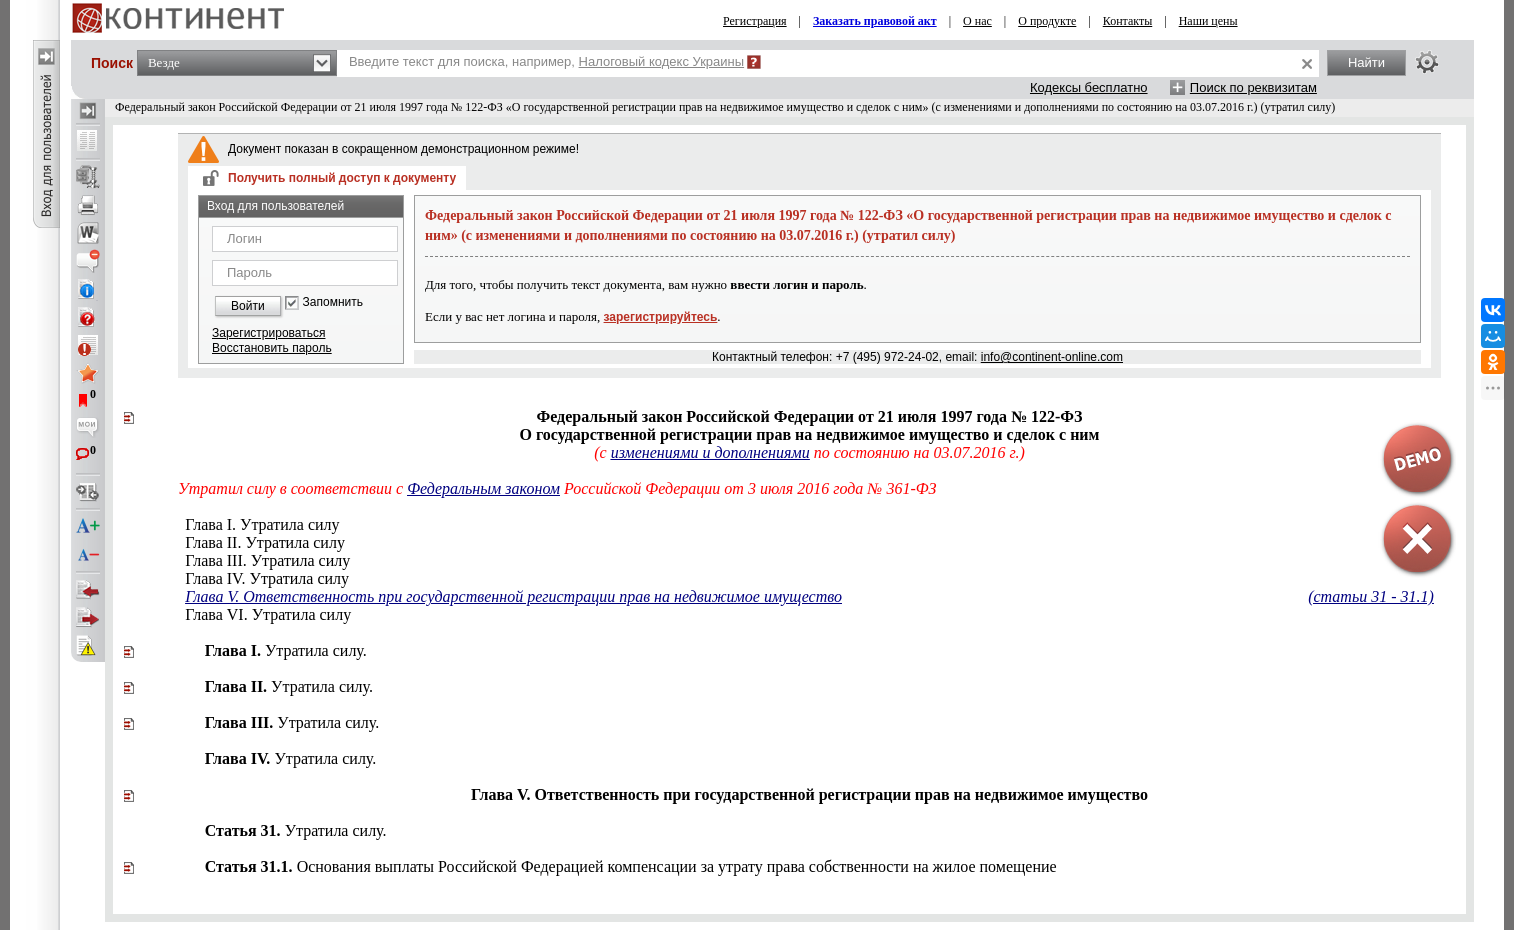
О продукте (1047, 21)
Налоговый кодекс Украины (662, 61)
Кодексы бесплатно (1089, 87)
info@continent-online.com (1052, 357)
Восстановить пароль (272, 348)
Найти (1366, 62)
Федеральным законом (483, 488)
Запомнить (333, 302)
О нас (977, 21)
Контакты (1128, 21)
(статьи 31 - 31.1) (1371, 596)
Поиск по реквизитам (1253, 87)
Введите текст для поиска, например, (546, 61)
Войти (248, 306)
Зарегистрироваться (268, 333)
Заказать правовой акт (875, 21)
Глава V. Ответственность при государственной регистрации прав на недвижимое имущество (513, 596)
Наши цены (1208, 21)
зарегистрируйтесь (661, 317)
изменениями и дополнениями (710, 452)
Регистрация (755, 21)
